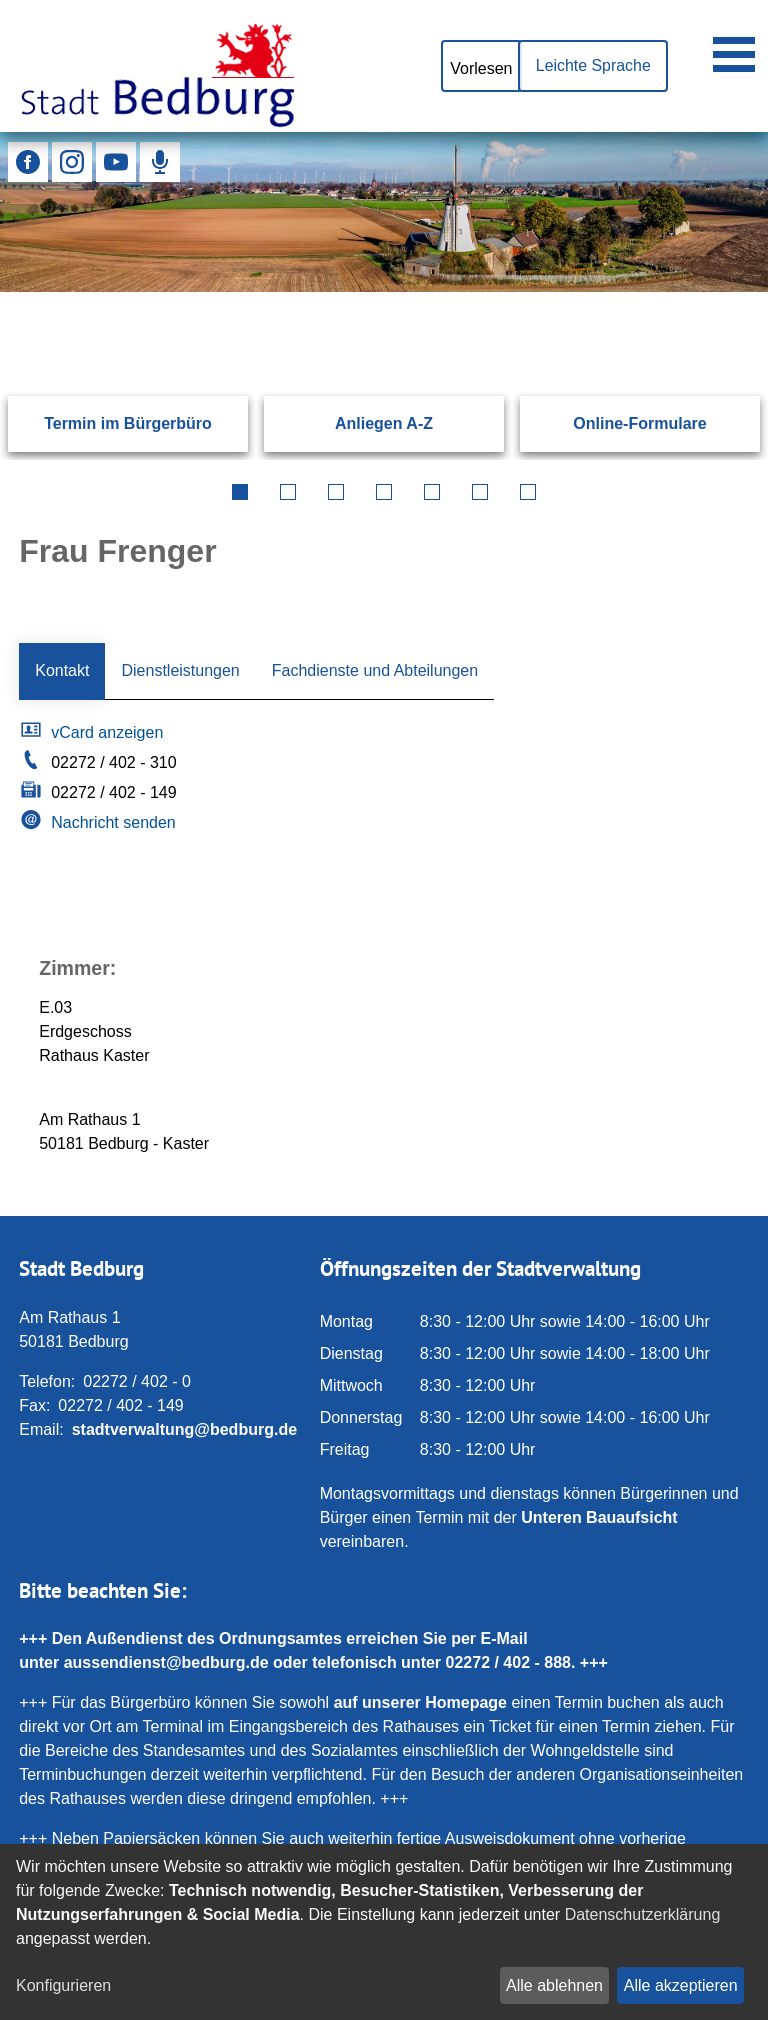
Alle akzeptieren (681, 1985)
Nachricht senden (113, 822)
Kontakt (62, 670)
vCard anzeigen (107, 732)
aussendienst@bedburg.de (166, 1662)
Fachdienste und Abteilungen (375, 670)
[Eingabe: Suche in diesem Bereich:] (359, 292)
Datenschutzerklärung (643, 1914)
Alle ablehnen (554, 1985)
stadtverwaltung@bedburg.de (184, 1429)
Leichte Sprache (593, 65)
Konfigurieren (63, 1985)
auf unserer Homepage (420, 1702)
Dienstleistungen (180, 670)
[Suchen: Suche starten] (705, 292)
